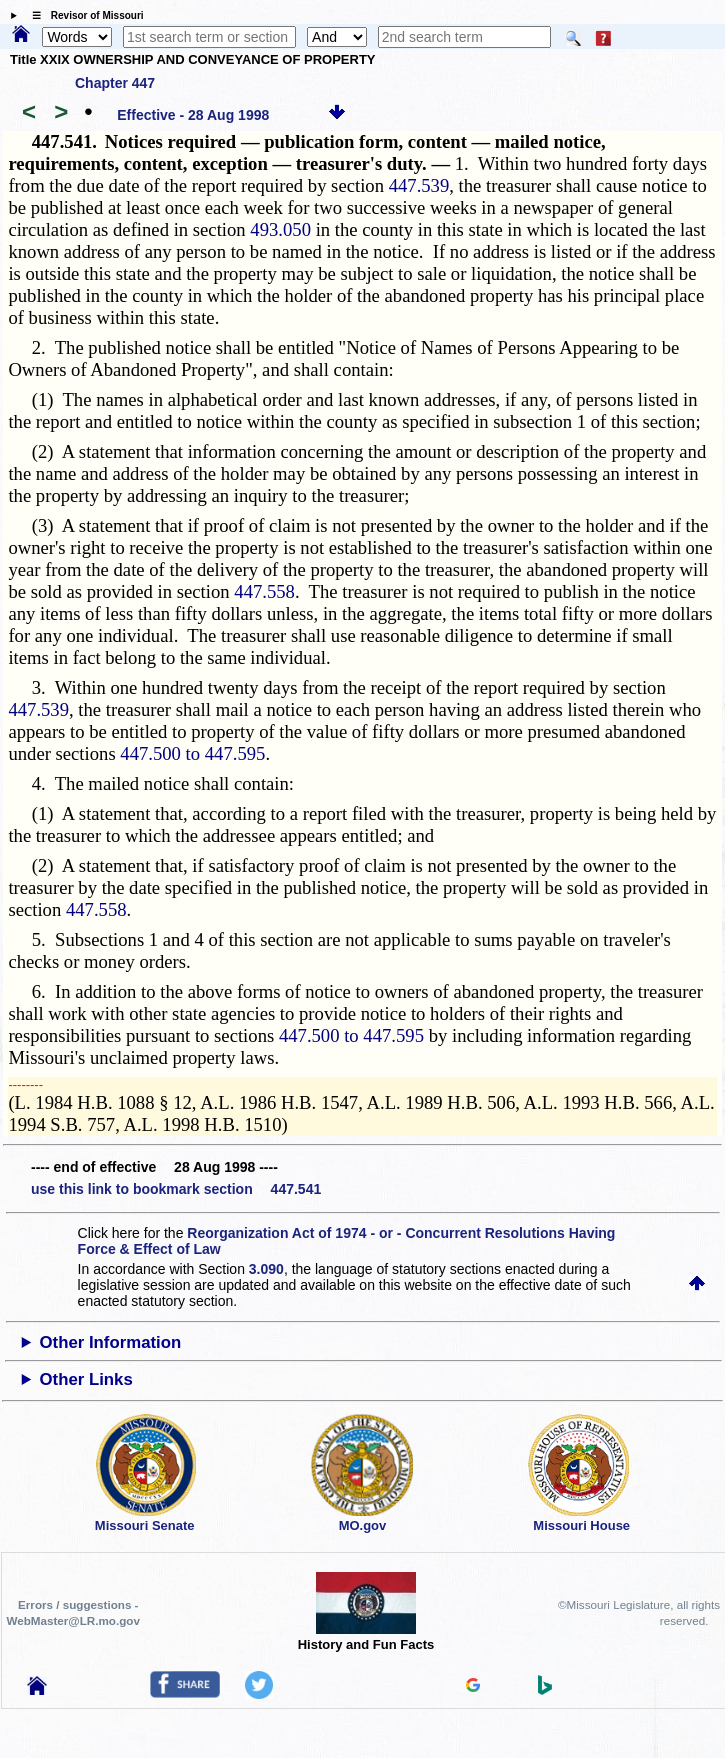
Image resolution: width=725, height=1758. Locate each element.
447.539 (419, 185)
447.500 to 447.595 (192, 753)
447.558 (264, 591)
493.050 (280, 229)
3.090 (266, 1269)
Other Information (111, 1342)
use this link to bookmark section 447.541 (176, 1189)
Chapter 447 (115, 83)
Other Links (86, 1379)
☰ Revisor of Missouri (83, 15)
